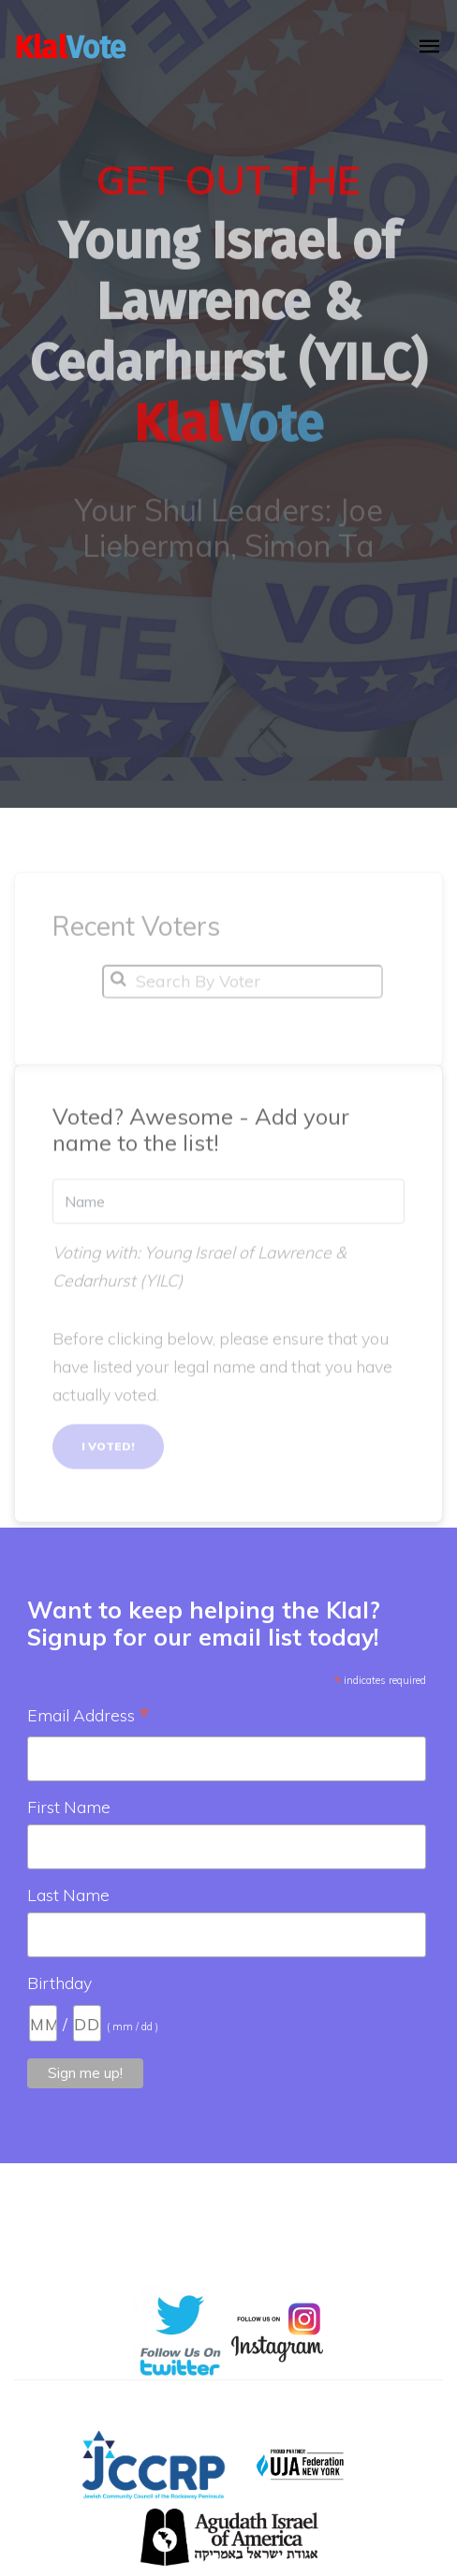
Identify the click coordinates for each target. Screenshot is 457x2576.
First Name (69, 1806)
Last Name (68, 1894)
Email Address (88, 1717)
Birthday (59, 1982)
